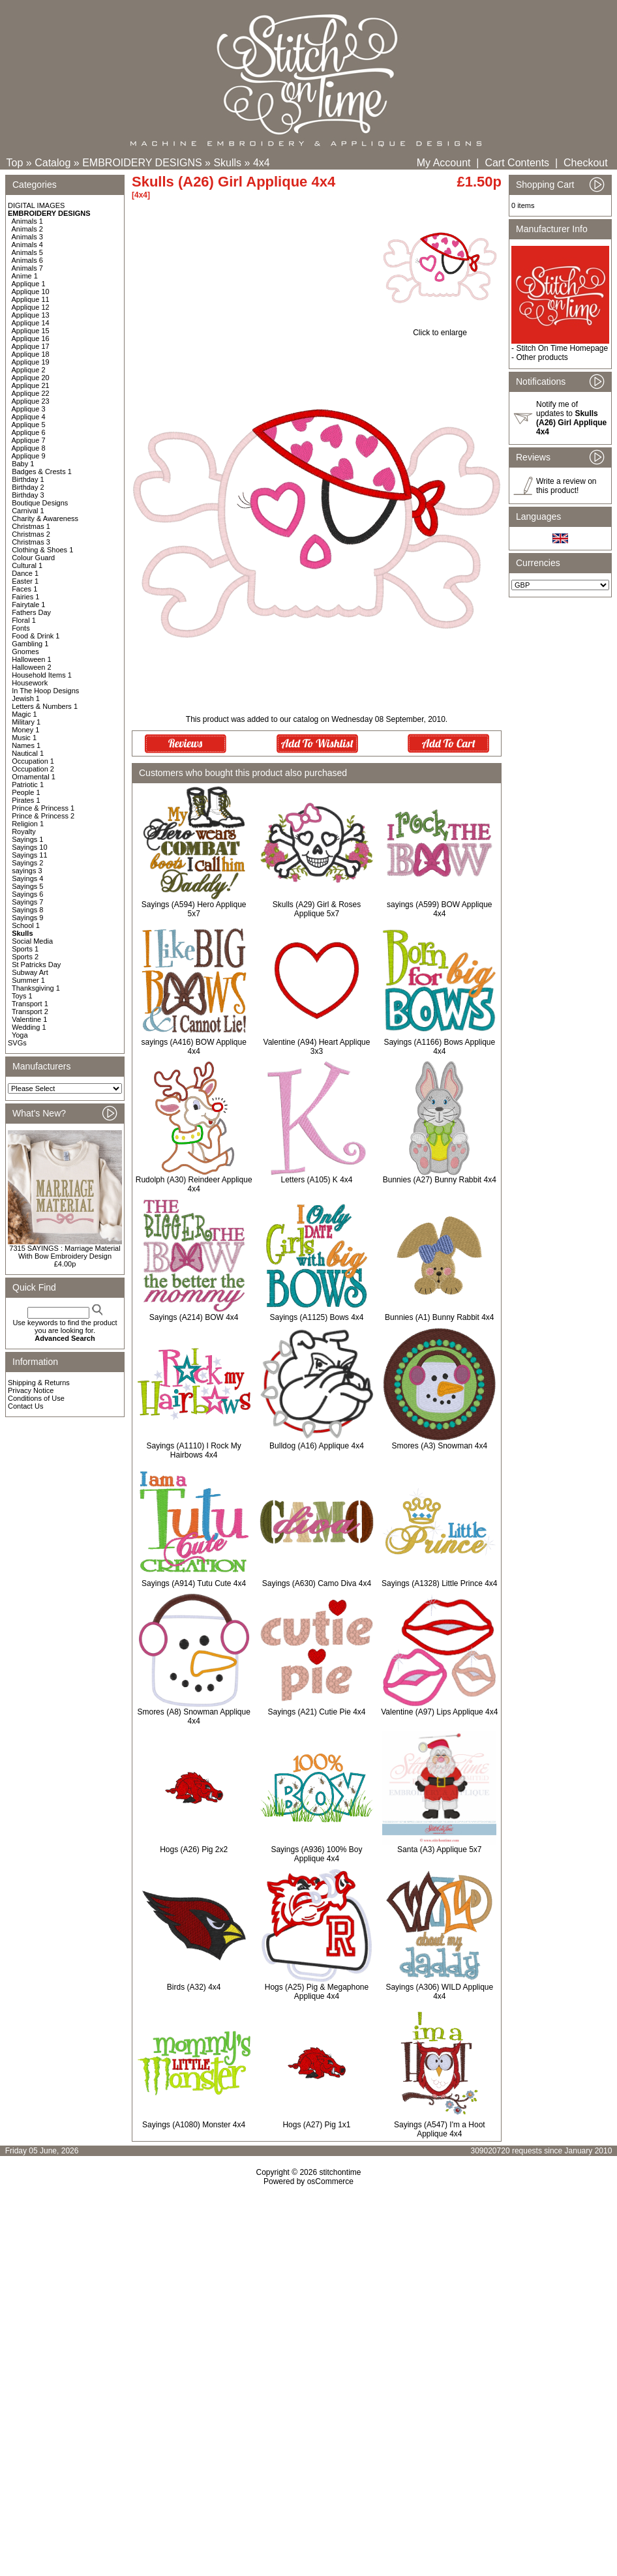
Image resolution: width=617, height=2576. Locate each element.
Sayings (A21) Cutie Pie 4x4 (316, 1711)
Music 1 (24, 737)
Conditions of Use (36, 1398)
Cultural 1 (27, 565)
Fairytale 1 (28, 604)
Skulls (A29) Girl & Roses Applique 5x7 (317, 909)
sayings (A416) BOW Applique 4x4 (193, 1047)
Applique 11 (31, 299)
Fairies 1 (25, 597)
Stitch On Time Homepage (562, 348)
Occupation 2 (33, 769)
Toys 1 (22, 996)
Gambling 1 (30, 644)
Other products (541, 357)
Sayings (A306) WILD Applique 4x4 (439, 1992)
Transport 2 (30, 1011)
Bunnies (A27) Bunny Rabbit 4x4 (439, 1179)
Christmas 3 (31, 542)
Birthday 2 (28, 487)
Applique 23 (31, 401)
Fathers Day (31, 612)
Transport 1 (30, 1004)
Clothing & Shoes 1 (42, 550)
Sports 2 (25, 957)
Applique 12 (31, 307)
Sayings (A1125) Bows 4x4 (316, 1317)
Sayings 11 (29, 855)
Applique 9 (29, 456)
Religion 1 (28, 824)
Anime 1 (25, 276)
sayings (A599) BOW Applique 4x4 (439, 909)
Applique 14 (31, 323)
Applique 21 (31, 385)
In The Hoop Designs (45, 691)
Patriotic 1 (28, 784)
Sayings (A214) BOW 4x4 (194, 1317)
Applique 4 (29, 417)
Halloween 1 (32, 659)
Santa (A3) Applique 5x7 (439, 1849)
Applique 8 (29, 448)
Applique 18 (31, 354)
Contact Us (25, 1406)
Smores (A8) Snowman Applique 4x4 (193, 1716)
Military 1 (26, 722)
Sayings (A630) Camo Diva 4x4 (316, 1583)
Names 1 (26, 745)
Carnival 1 (28, 511)
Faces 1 (24, 589)
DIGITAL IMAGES (36, 205)
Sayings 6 (27, 894)
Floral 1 (24, 620)
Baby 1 (23, 464)
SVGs (17, 1043)
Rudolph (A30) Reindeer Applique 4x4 (194, 1184)
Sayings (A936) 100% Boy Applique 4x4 (316, 1854)
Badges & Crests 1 (42, 471)
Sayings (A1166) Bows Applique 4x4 (439, 1047)
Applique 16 (31, 338)
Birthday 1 (28, 479)
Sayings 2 (27, 863)
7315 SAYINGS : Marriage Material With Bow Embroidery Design (64, 1252)
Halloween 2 (32, 667)
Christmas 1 (31, 526)
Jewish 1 (26, 698)
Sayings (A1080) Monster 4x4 (193, 2124)
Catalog (52, 162)
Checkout (586, 162)
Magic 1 (24, 714)
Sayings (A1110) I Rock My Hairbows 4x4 (193, 1450)
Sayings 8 (27, 910)
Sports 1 (25, 949)
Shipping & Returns (39, 1382)
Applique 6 (29, 432)
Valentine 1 (29, 1019)
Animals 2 (27, 229)
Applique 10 (31, 291)
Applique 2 (29, 370)
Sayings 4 (27, 878)
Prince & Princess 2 (43, 816)
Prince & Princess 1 (43, 808)
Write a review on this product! (566, 486)
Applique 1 (29, 284)
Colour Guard (33, 558)
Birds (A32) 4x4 (194, 1987)
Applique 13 (31, 315)
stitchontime (340, 2172)
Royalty (24, 831)
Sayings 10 (29, 847)
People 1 (26, 792)
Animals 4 (27, 244)
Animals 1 (27, 221)
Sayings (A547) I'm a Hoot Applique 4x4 (439, 2129)
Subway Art (30, 972)
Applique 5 (29, 424)
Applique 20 (31, 378)
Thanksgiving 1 (36, 988)
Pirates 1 (26, 800)
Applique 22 (31, 393)
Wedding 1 (29, 1027)
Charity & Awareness (45, 518)
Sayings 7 (27, 902)
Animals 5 (27, 252)
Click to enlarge (440, 329)
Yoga (20, 1035)
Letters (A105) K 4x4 (316, 1179)
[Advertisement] (308, 2298)
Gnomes (25, 651)
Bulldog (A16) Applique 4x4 (316, 1445)
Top (15, 162)
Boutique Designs (40, 503)
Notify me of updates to (571, 418)
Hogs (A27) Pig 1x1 (316, 2124)
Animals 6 (27, 260)
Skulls (227, 162)
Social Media (32, 941)
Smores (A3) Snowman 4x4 (439, 1445)
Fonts (21, 628)
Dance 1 (25, 573)
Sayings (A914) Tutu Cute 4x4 (194, 1583)
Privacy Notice (30, 1390)
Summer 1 (28, 980)
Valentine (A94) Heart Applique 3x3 (316, 1047)
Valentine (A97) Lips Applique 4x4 (439, 1711)
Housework (30, 683)
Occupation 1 (33, 761)
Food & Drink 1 (35, 636)
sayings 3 (27, 871)
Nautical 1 (28, 753)
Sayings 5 (27, 886)
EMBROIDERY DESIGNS (142, 162)
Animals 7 (27, 268)
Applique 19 (31, 362)
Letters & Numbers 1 (45, 706)
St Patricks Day (36, 964)
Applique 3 (29, 409)
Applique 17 (31, 346)
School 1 (26, 925)
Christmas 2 (31, 534)
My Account (444, 162)
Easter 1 (25, 581)
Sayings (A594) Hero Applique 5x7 (194, 909)
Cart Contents (517, 162)
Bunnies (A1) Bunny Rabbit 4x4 (439, 1317)
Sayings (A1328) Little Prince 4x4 (439, 1583)
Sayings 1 (27, 839)
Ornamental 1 (33, 777)
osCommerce (330, 2181)
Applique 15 (31, 331)
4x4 (261, 162)
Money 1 (25, 730)
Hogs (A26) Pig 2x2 (194, 1849)
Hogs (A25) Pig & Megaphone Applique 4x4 (317, 1992)
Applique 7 (29, 440)
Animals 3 (27, 237)
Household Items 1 (42, 675)
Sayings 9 (27, 917)
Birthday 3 (28, 495)
